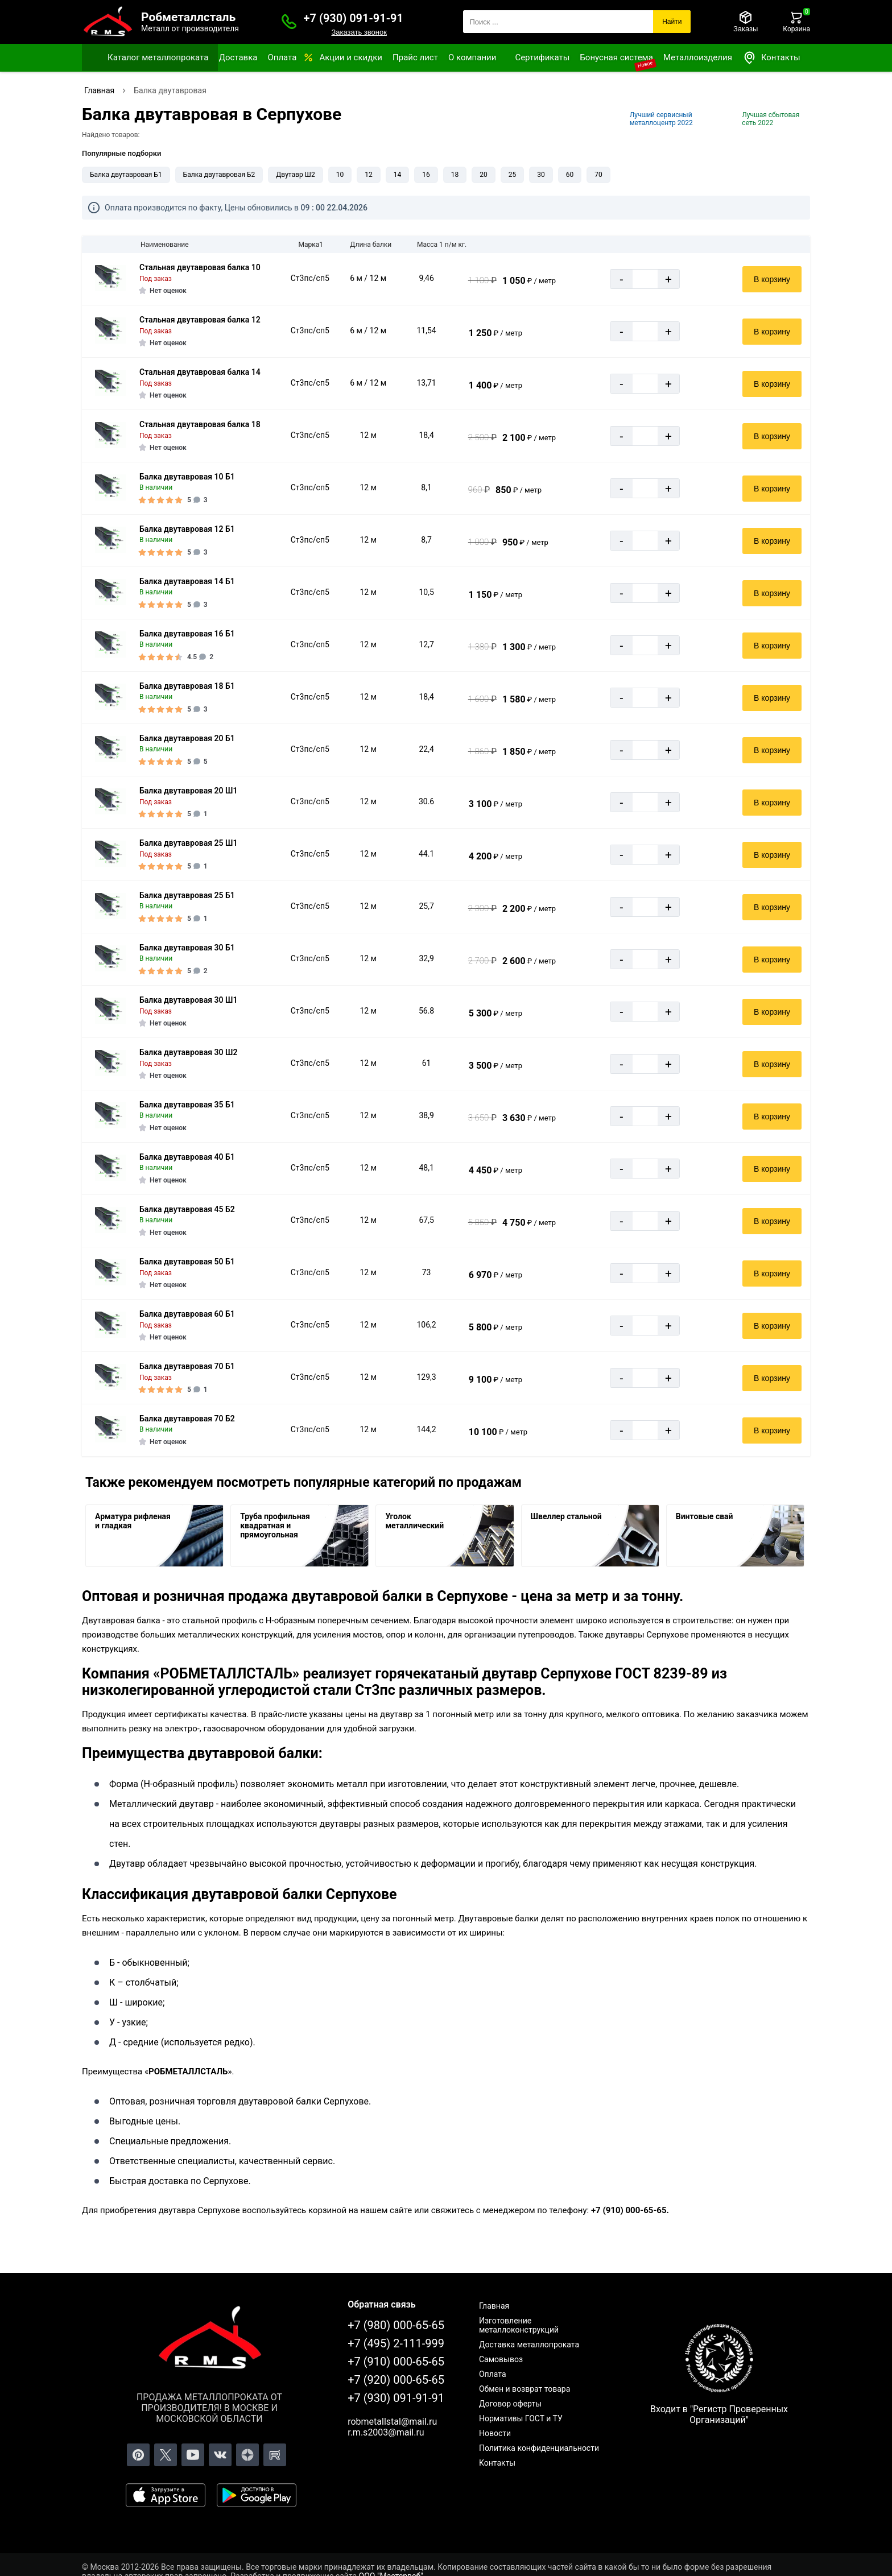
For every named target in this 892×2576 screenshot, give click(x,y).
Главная (494, 2305)
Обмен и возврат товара (524, 2388)
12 (369, 175)
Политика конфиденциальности (539, 2448)
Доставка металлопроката (529, 2344)
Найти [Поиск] (672, 22)
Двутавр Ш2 (295, 175)
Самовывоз (501, 2359)
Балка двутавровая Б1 (126, 175)
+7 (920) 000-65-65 (396, 2380)
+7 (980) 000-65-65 (396, 2325)
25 (513, 175)
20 (484, 175)
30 (541, 175)
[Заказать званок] (289, 21)
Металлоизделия (697, 57)
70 (598, 175)
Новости (495, 2433)
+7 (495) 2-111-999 (396, 2343)
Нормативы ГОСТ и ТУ (521, 2418)
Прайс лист (415, 57)
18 (455, 175)
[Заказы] (745, 21)
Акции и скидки (350, 57)
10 (340, 175)
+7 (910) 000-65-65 (396, 2361)
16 (426, 175)
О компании (472, 57)
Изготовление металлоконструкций (519, 2325)
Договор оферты (510, 2403)
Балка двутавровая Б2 (219, 175)
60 (570, 175)
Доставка (238, 57)
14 (398, 175)
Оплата (281, 57)
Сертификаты (542, 57)
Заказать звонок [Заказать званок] (358, 32)
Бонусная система (616, 57)
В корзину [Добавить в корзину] (772, 279)
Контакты (771, 58)
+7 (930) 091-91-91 (353, 18)
